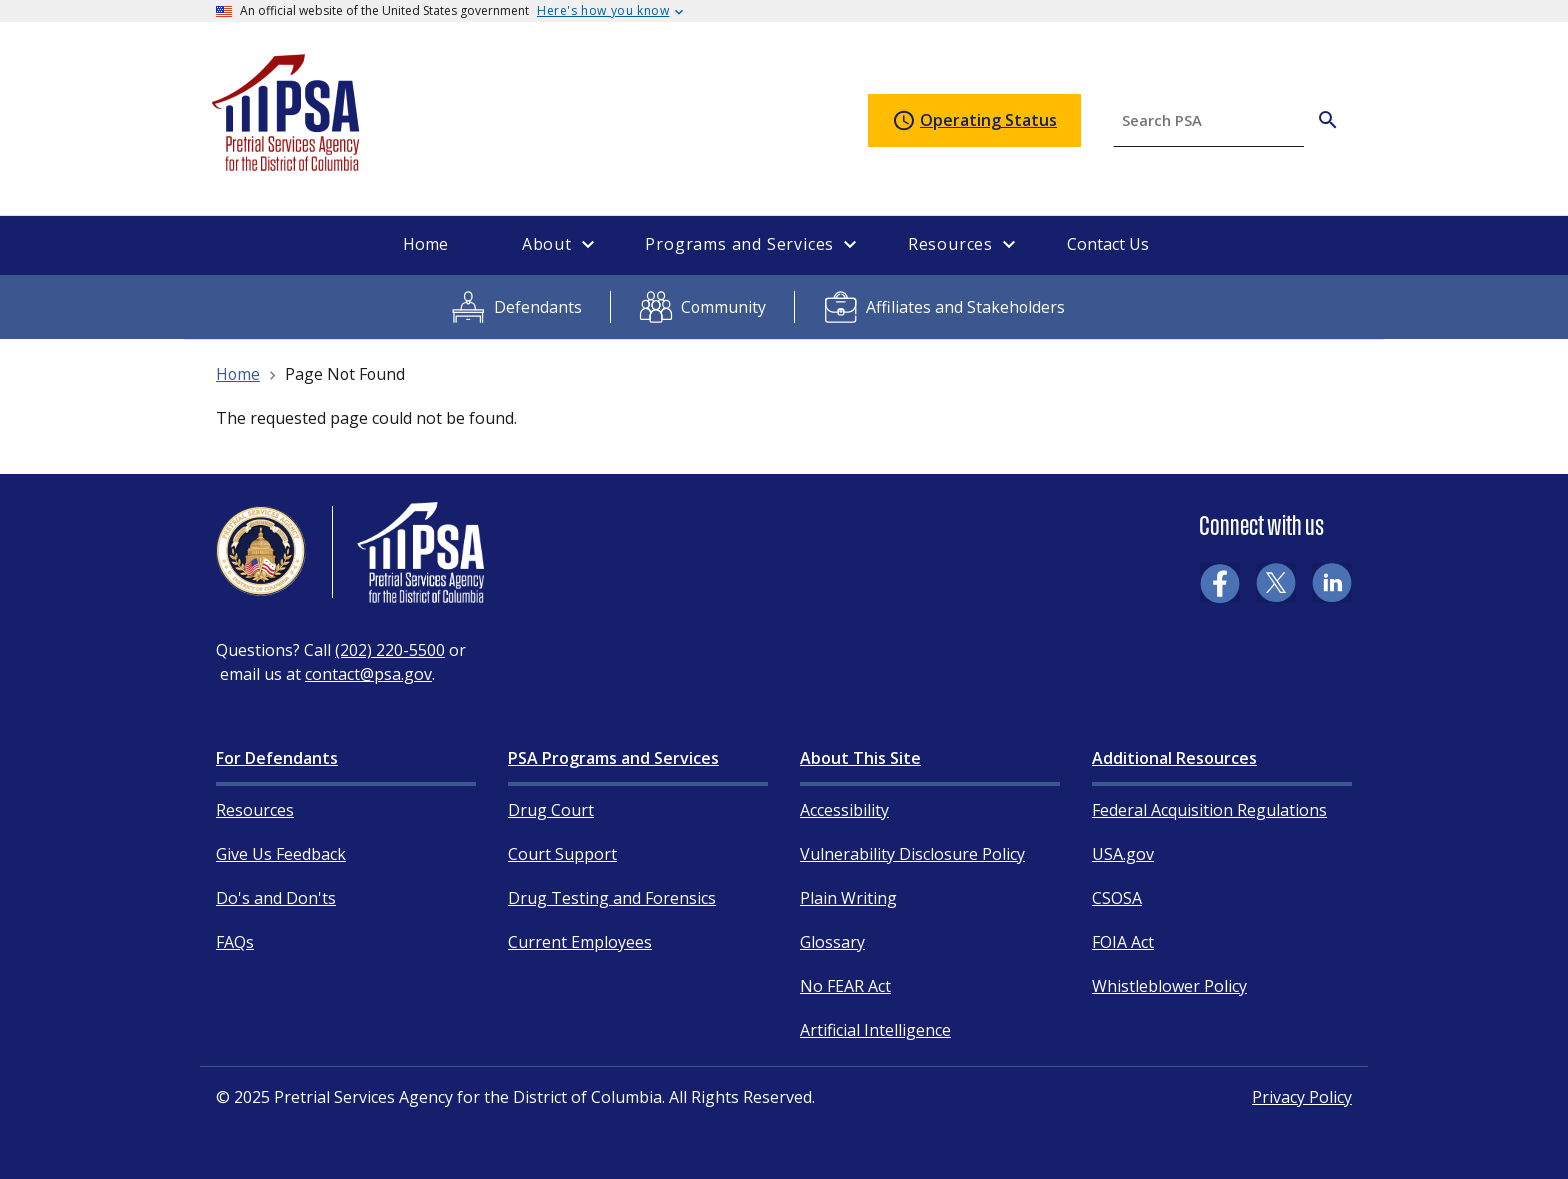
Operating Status (974, 121)
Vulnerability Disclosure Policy (912, 854)
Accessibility (844, 810)
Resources (255, 810)
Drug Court (551, 810)
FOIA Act (1123, 942)
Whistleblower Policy (1169, 986)
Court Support (562, 854)
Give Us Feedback (281, 854)
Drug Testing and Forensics (612, 898)
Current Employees (580, 942)
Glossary (832, 942)
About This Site (860, 758)
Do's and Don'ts (276, 898)
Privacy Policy (1302, 1097)
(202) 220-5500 (390, 650)
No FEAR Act (845, 986)
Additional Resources (1174, 758)
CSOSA (1117, 898)
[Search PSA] (1328, 120)
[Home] (287, 162)
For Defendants (277, 758)
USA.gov (1123, 854)
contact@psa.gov (368, 674)
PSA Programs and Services (613, 758)
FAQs (235, 942)
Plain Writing (848, 898)
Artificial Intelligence (875, 1030)
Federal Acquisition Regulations (1209, 810)
